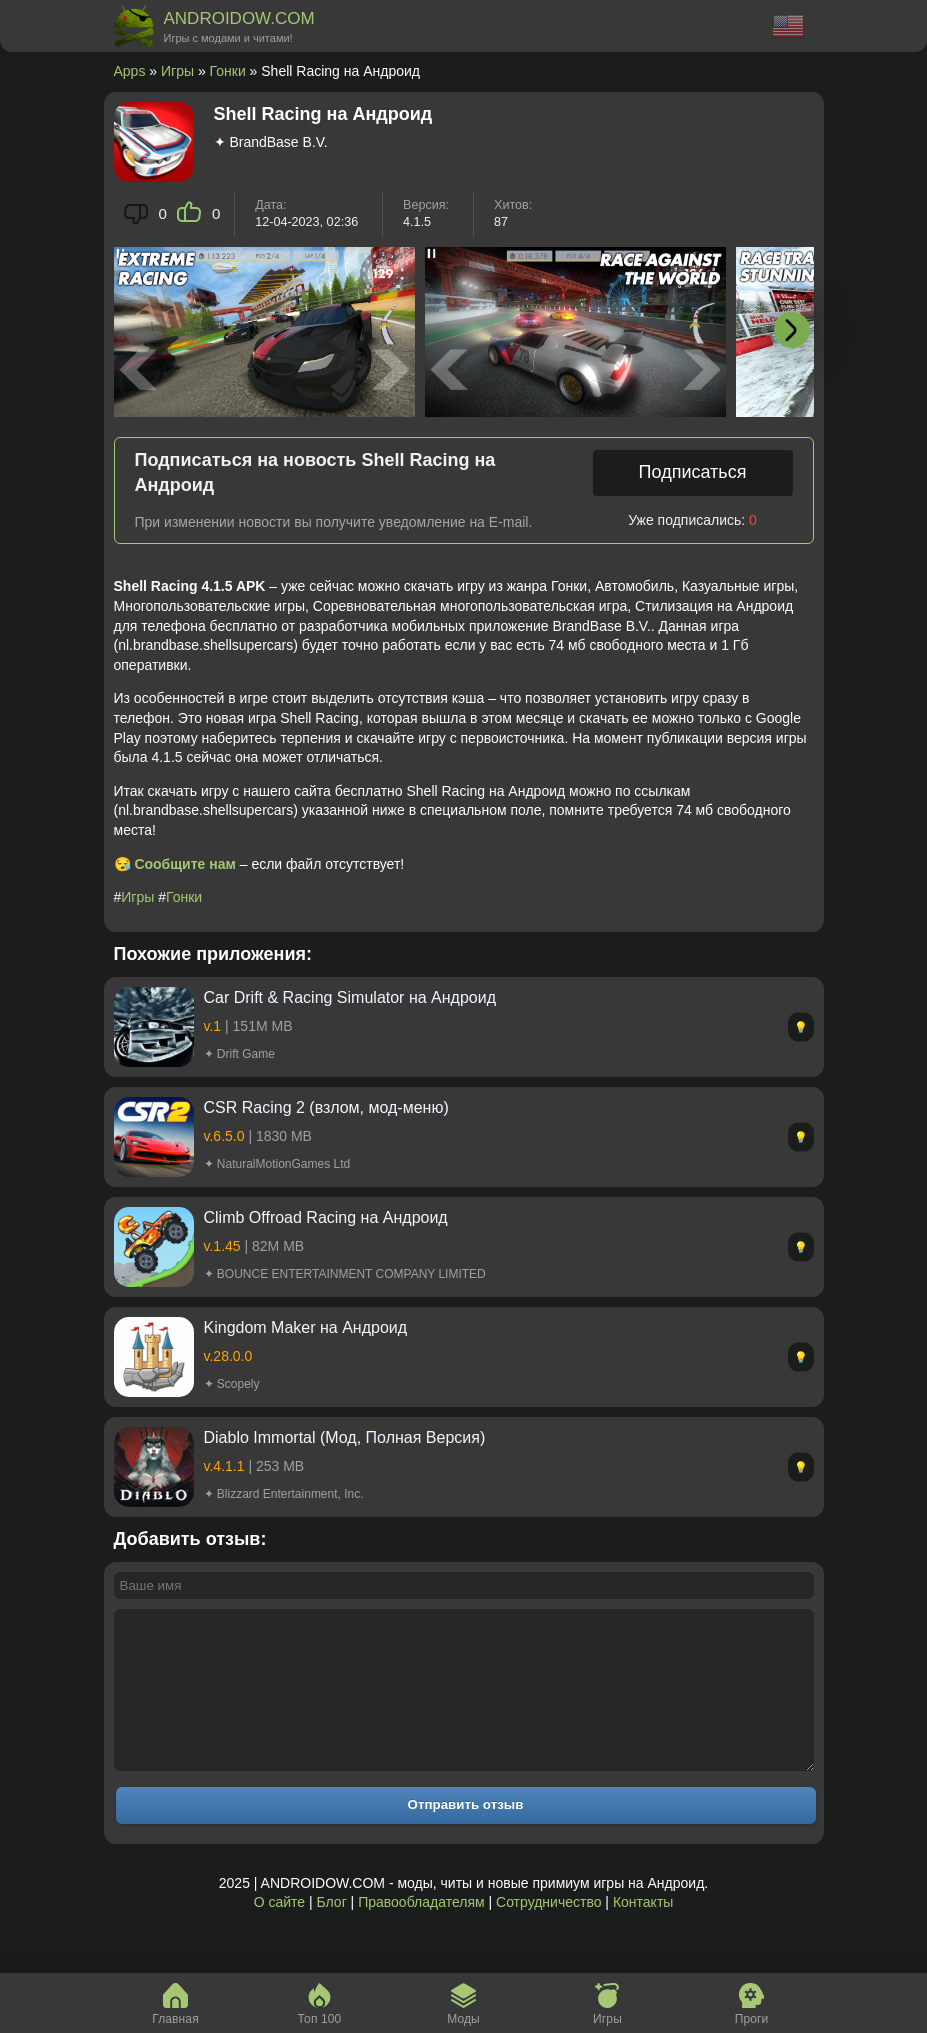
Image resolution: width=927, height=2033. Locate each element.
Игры (177, 71)
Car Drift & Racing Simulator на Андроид (350, 997)
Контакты (643, 1932)
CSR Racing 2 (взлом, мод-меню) (326, 1107)
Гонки (228, 71)
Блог (331, 1932)
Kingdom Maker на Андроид (306, 1327)
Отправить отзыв (466, 1834)
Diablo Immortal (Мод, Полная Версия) (345, 1437)
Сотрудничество (548, 1932)
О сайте (279, 1932)
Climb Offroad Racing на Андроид (326, 1217)
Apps (130, 71)
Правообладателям (421, 1932)
